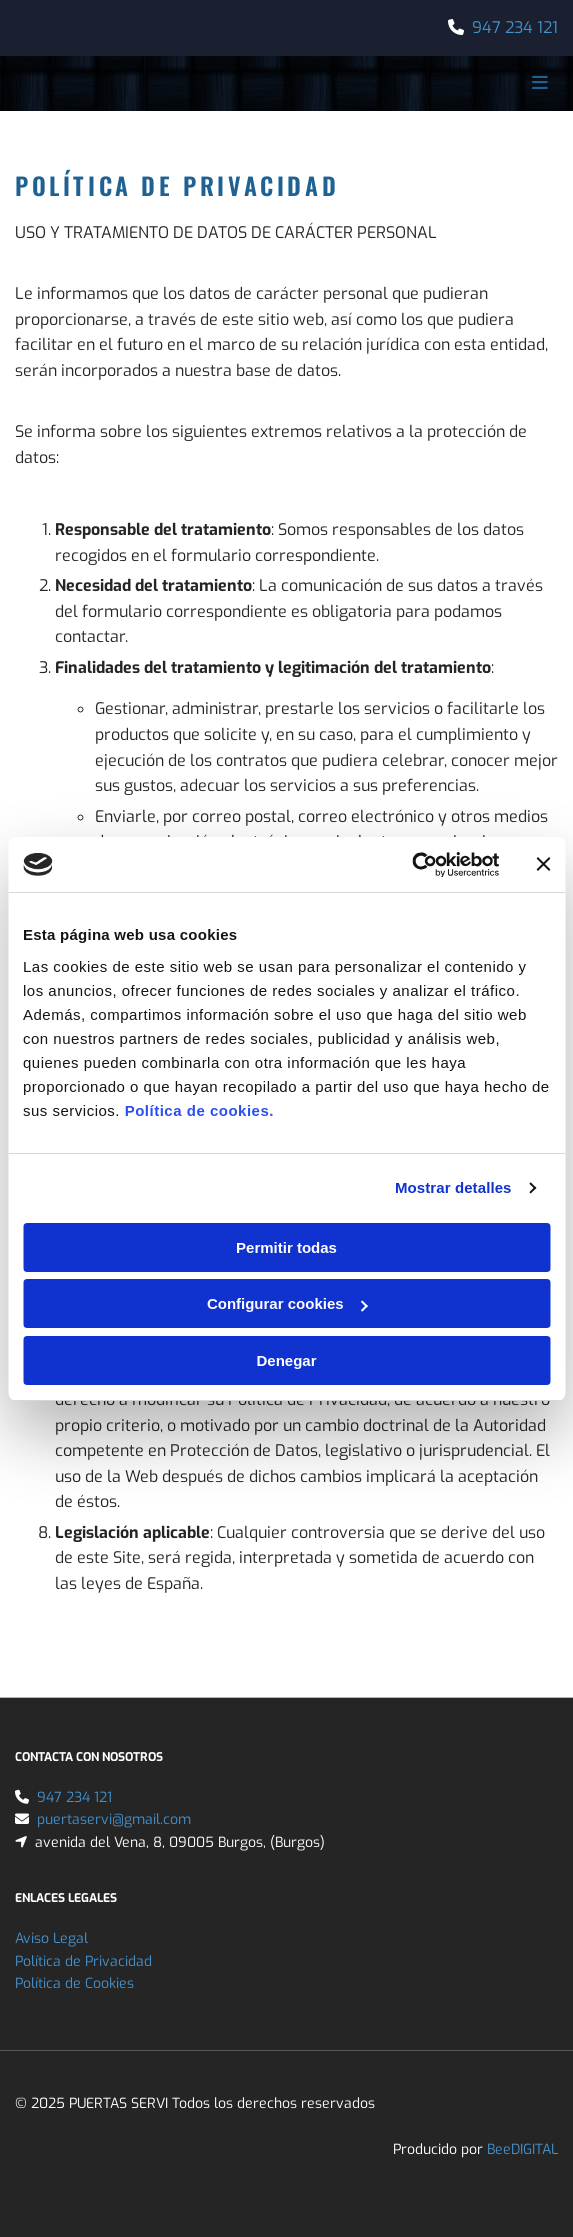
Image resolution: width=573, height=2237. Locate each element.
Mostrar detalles (453, 1187)
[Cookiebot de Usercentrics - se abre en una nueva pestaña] (411, 865)
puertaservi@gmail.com (114, 1819)
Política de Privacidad (83, 1961)
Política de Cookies (74, 1983)
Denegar (286, 1360)
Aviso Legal (51, 1938)
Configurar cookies (287, 1303)
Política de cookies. (199, 1110)
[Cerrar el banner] (543, 864)
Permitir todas (286, 1247)
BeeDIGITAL (522, 2149)
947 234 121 (515, 27)
